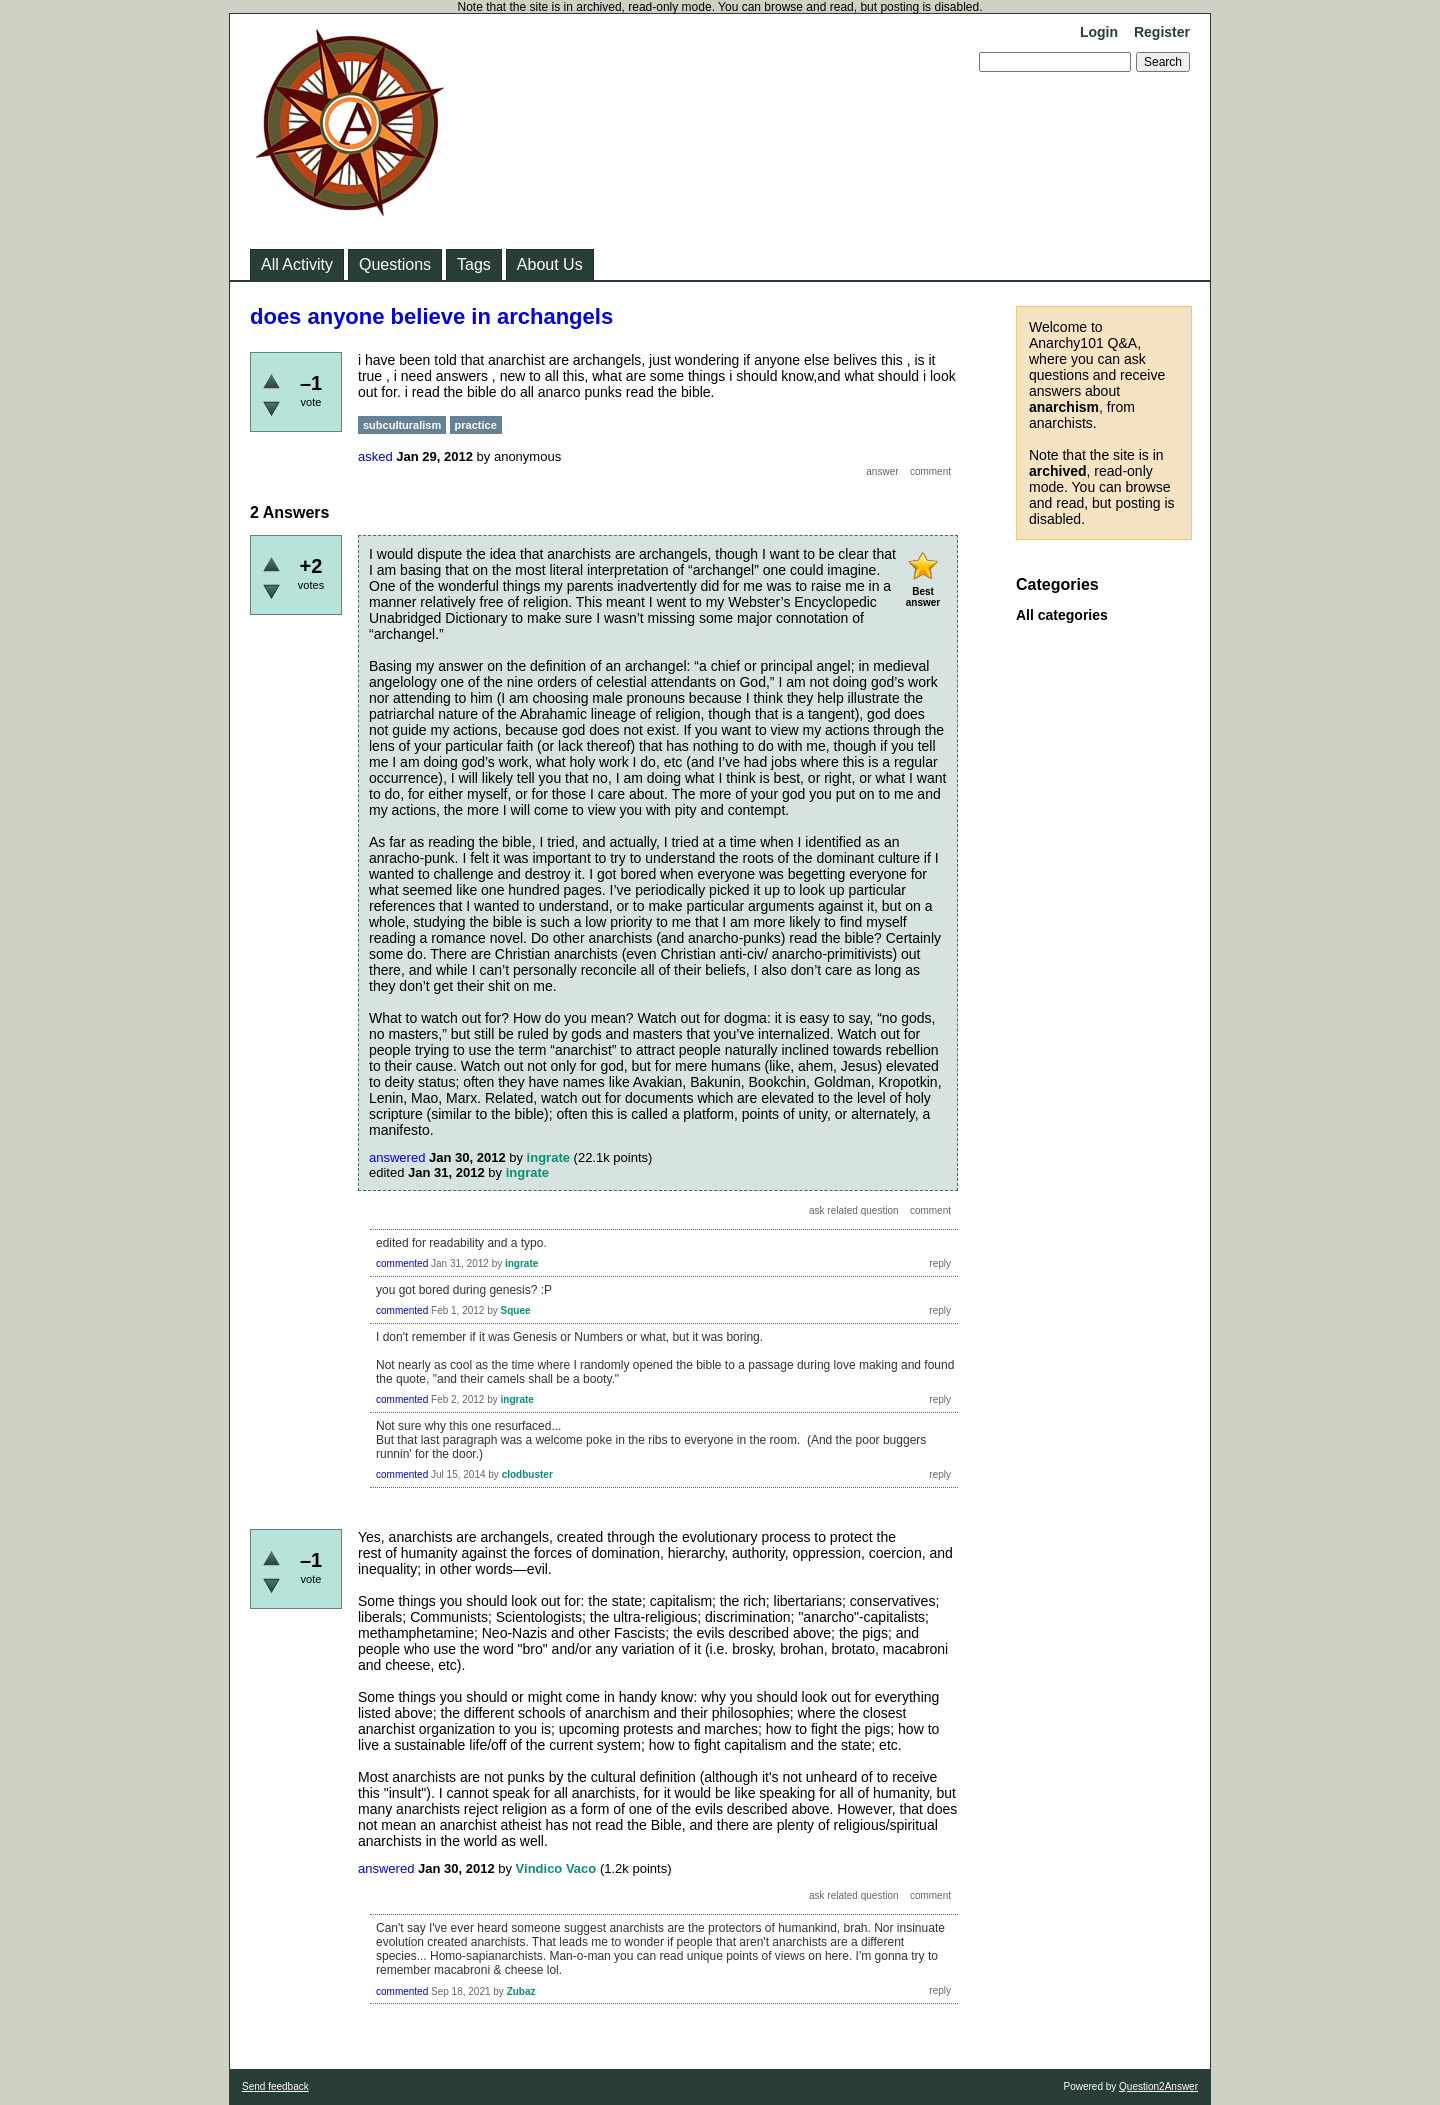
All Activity (297, 264)
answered (397, 1157)
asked (375, 456)
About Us (550, 264)
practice (476, 425)
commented (402, 1263)
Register (1162, 32)
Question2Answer (1158, 2086)
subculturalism (402, 425)
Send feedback (275, 2086)
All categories (1062, 615)
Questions (395, 264)
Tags (474, 264)
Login (1099, 32)
